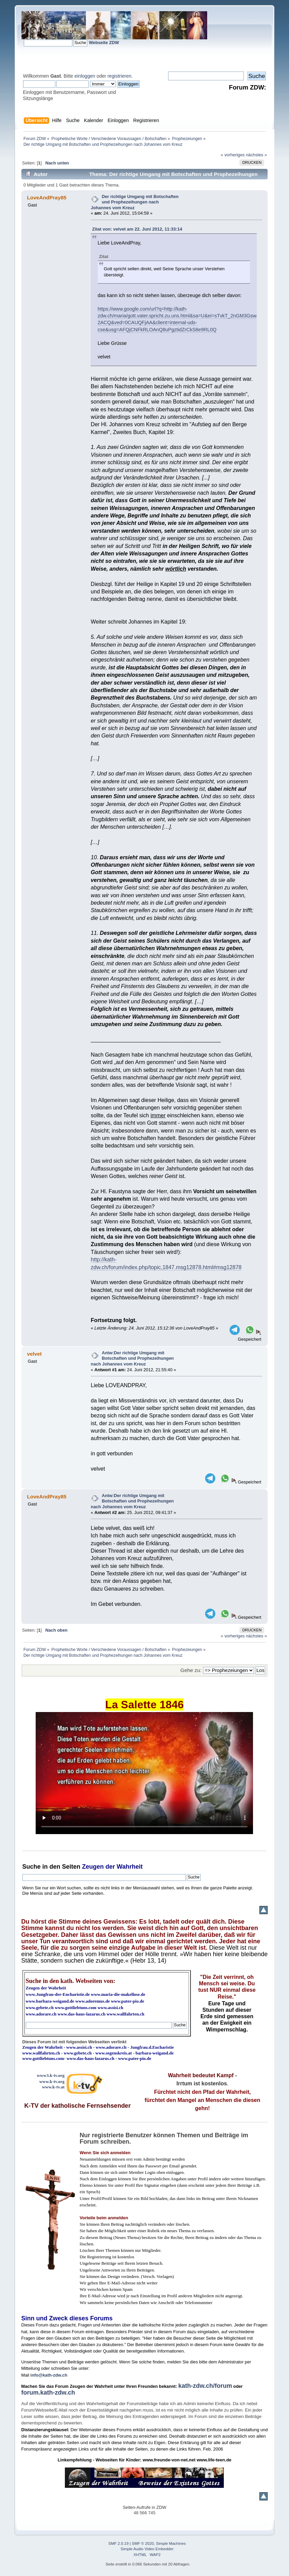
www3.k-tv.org (51, 2075)
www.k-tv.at (53, 2086)
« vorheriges (233, 154)
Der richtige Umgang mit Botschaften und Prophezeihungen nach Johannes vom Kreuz (135, 202)
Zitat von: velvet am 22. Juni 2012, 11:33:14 (137, 229)
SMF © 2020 (143, 2543)
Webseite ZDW (104, 42)
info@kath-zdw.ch (49, 2375)
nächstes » (256, 154)
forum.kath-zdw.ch (48, 2392)
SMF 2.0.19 (118, 2543)
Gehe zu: (190, 1670)
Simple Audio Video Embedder (147, 2549)
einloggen (84, 76)
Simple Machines (171, 2543)
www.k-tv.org (52, 2081)
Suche (31, 1866)
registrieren (119, 76)
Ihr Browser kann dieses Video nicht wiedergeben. (144, 1773)
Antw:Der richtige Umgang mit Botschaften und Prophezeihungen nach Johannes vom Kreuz (132, 1358)
